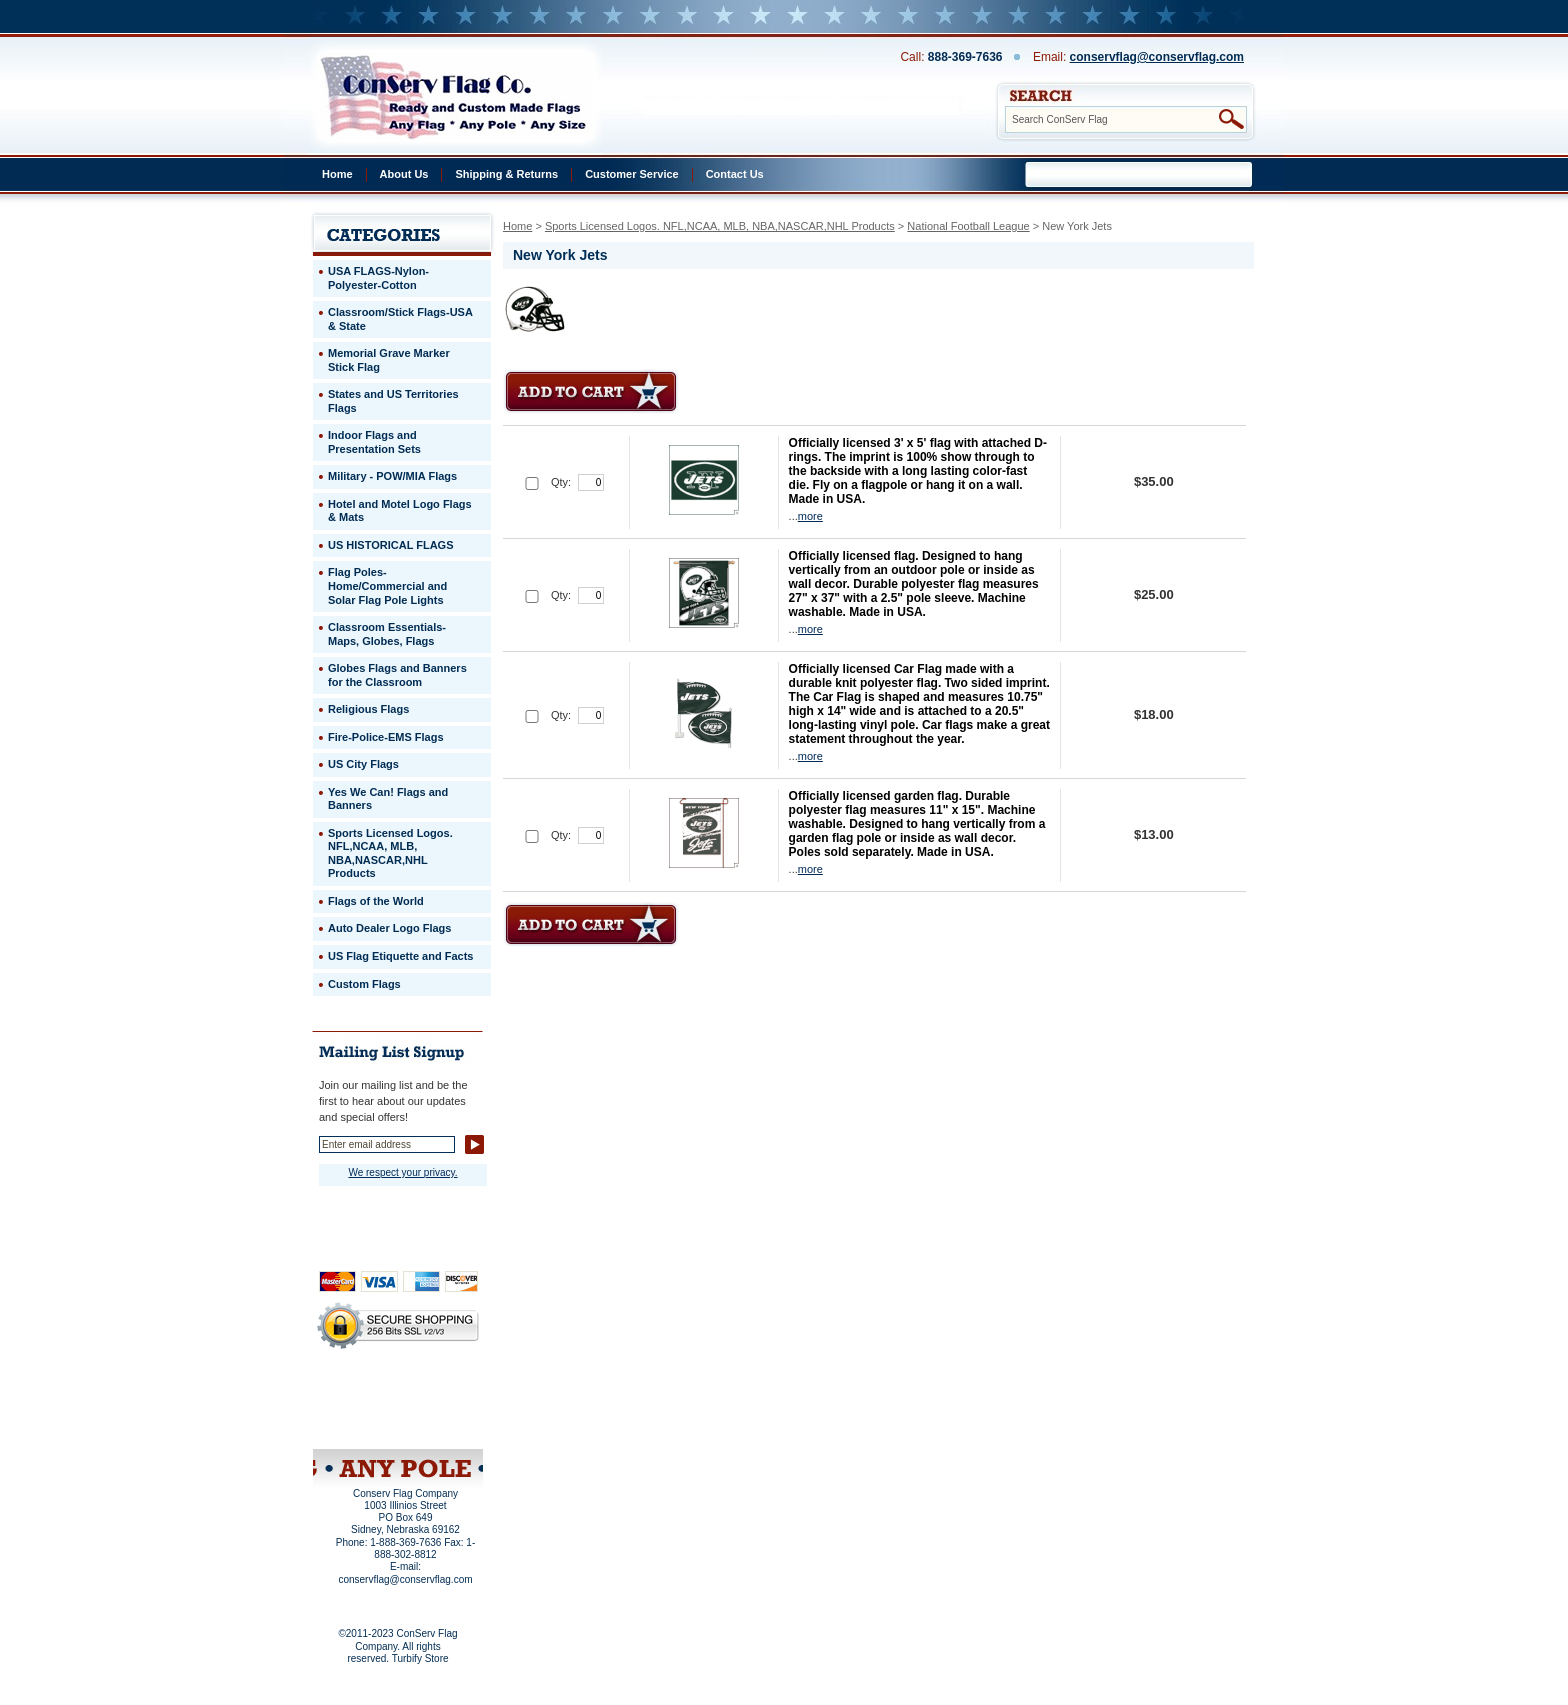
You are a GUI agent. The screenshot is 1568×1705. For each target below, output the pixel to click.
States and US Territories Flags (393, 401)
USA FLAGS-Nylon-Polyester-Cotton (378, 278)
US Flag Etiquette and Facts (400, 956)
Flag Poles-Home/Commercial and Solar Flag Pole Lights (387, 585)
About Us (404, 174)
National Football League (968, 226)
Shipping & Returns (506, 174)
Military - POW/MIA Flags (392, 476)
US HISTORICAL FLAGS (391, 545)
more (810, 516)
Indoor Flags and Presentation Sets (374, 442)
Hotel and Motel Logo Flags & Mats (400, 511)
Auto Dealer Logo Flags (389, 928)
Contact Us (735, 174)
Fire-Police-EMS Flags (386, 737)
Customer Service (632, 174)
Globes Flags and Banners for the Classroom (397, 675)
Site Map (359, 1423)
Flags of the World (376, 901)
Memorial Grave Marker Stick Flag (389, 360)
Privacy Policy (364, 1396)
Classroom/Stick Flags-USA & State (400, 319)
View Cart (435, 1423)
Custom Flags (364, 984)
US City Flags (363, 764)
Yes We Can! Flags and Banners (388, 799)
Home (337, 174)
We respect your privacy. (402, 1172)
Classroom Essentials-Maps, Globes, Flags (387, 634)
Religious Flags (368, 709)
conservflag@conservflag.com (1157, 57)
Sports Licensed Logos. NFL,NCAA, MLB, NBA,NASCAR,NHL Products (720, 226)
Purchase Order (437, 1409)
